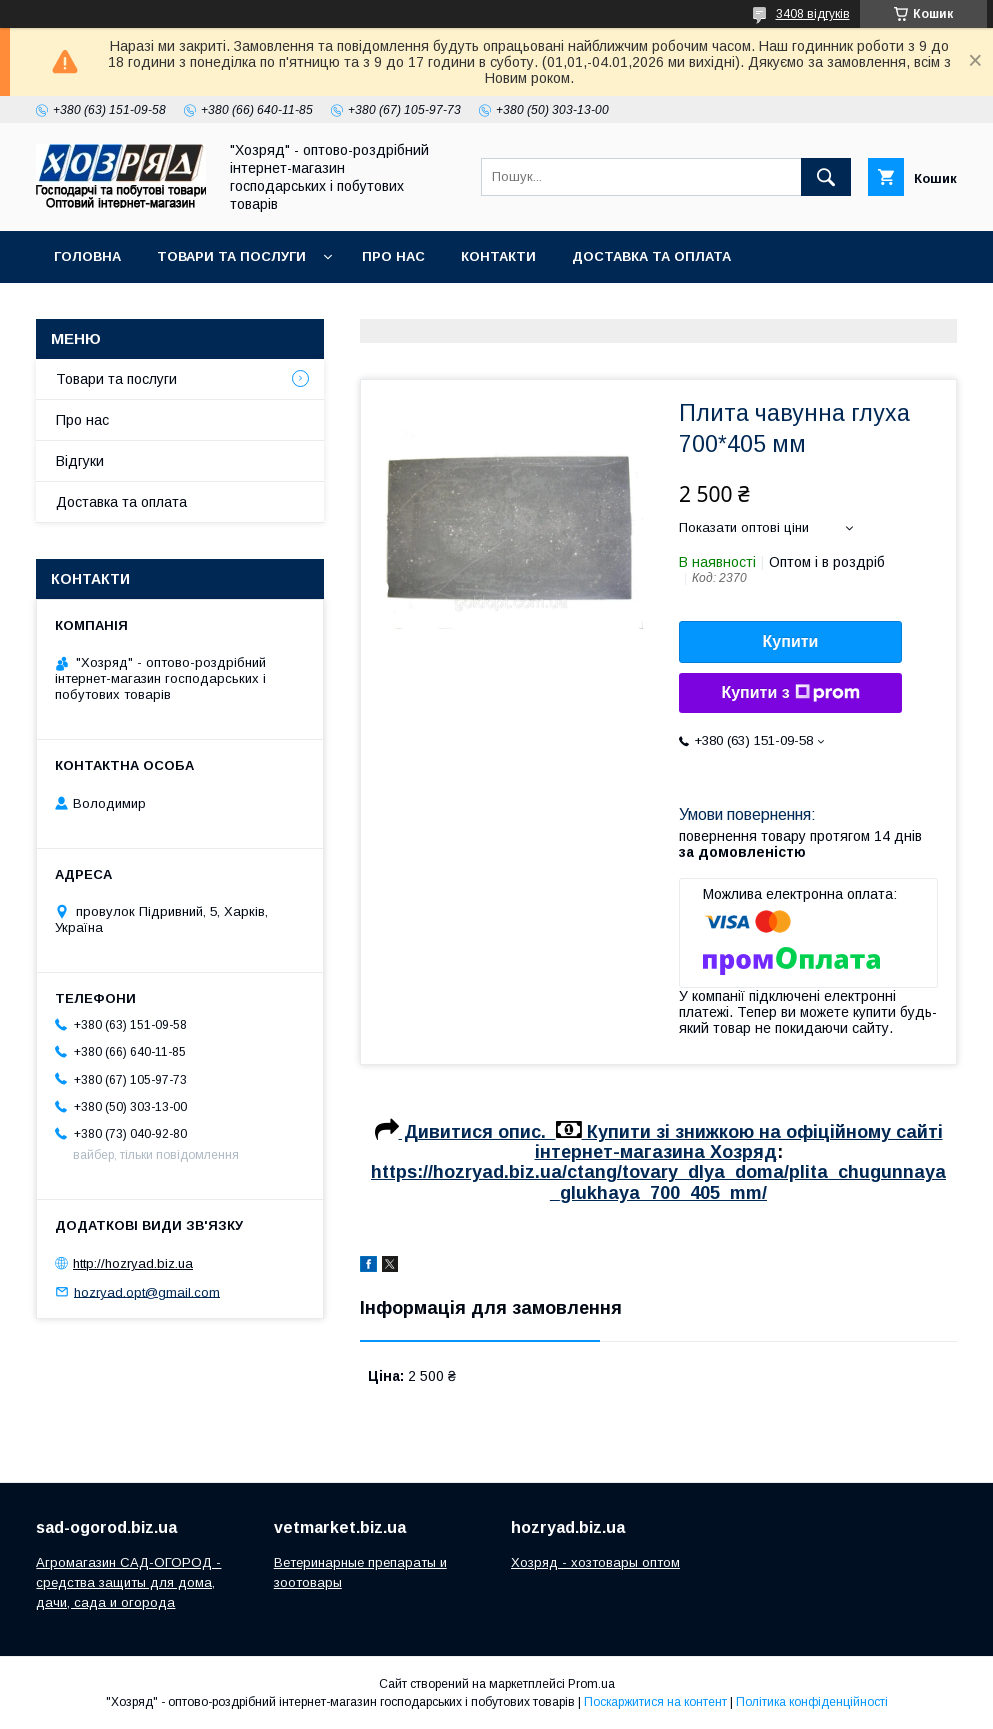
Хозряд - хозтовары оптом (595, 1562)
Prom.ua (591, 1684)
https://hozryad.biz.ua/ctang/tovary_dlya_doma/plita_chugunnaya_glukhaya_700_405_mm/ (658, 1182)
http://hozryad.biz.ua (133, 1263)
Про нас (393, 256)
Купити (791, 641)
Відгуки (80, 461)
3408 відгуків (813, 14)
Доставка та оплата (651, 256)
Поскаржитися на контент (655, 1702)
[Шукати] (826, 177)
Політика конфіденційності (812, 1702)
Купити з (790, 693)
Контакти (498, 256)
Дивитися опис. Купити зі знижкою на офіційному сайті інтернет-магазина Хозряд (659, 1142)
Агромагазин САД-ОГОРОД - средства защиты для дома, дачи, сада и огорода (128, 1582)
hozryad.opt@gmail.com (147, 1291)
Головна (87, 256)
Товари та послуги (231, 256)
